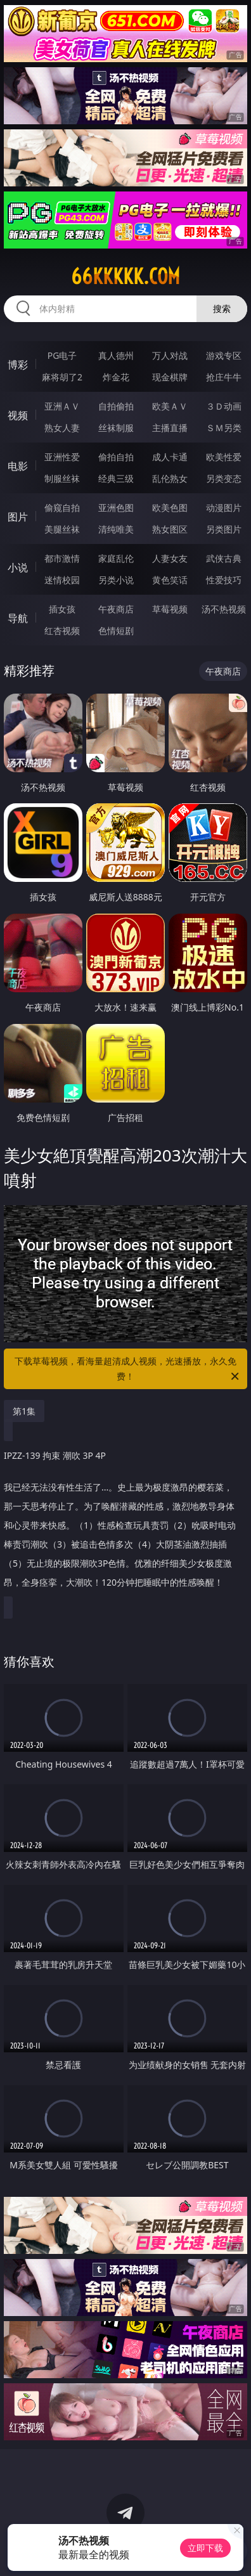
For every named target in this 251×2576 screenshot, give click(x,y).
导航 (18, 618)
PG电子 (62, 355)
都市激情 (62, 558)
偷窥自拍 (62, 508)
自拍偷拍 (116, 406)
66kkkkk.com (125, 276)
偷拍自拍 (116, 457)
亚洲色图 (116, 508)
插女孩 (62, 609)
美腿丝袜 (62, 529)
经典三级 (116, 478)
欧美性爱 (223, 457)
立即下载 (205, 2548)
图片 (18, 517)
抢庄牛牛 (223, 377)
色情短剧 (116, 631)
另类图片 (223, 529)
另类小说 (116, 580)
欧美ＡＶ (170, 406)
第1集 (24, 1411)
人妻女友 (170, 558)
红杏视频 (62, 631)
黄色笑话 (170, 580)
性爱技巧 (223, 580)
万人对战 (170, 355)
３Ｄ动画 (223, 406)
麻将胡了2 (62, 377)
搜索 (222, 308)
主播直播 (170, 428)
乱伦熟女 (170, 478)
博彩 (18, 365)
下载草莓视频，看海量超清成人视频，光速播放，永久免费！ (128, 1369)
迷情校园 (62, 580)
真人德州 (116, 355)
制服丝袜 (62, 478)
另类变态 (223, 478)
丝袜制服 (116, 428)
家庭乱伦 (116, 558)
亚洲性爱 (62, 457)
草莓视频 (170, 609)
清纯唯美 (116, 529)
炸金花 (116, 377)
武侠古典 (223, 558)
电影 (18, 466)
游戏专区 (223, 355)
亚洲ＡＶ (62, 406)
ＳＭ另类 (223, 428)
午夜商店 (116, 609)
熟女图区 (170, 529)
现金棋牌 (170, 377)
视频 (18, 415)
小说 (18, 567)
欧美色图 (170, 508)
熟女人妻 (62, 428)
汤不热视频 (224, 609)
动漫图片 (223, 508)
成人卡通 (170, 457)
